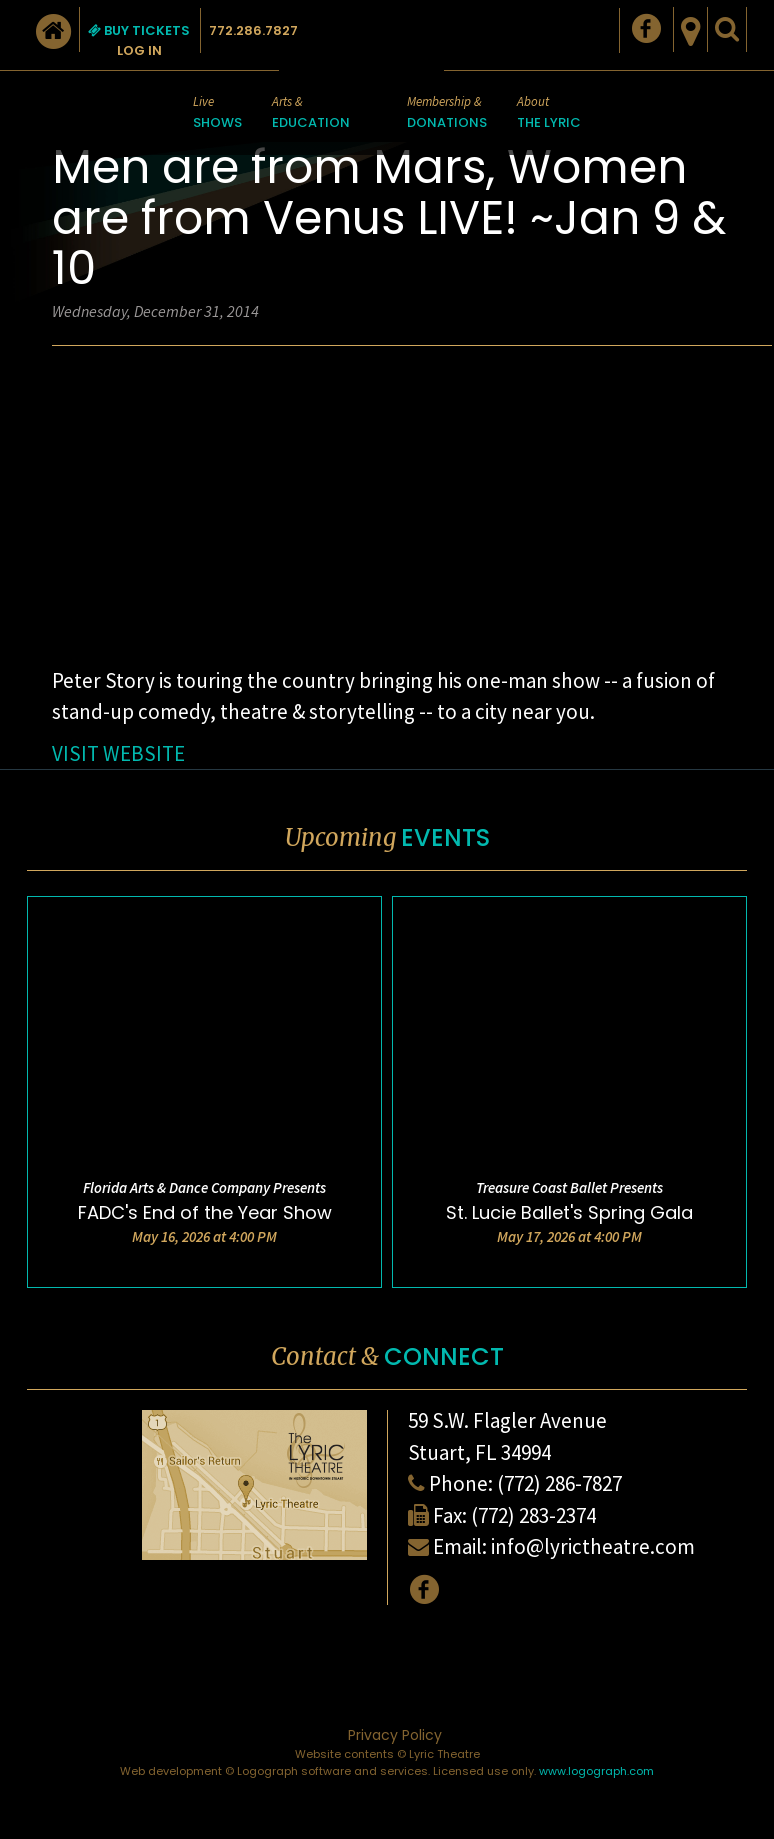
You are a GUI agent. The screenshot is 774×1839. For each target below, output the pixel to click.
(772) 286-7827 (559, 1483)
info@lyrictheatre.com (593, 1546)
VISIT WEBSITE (118, 753)
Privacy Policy (395, 1735)
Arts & (311, 113)
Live (217, 113)
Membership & (447, 113)
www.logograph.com (596, 1771)
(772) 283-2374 (533, 1515)
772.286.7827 (253, 30)
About (549, 113)
